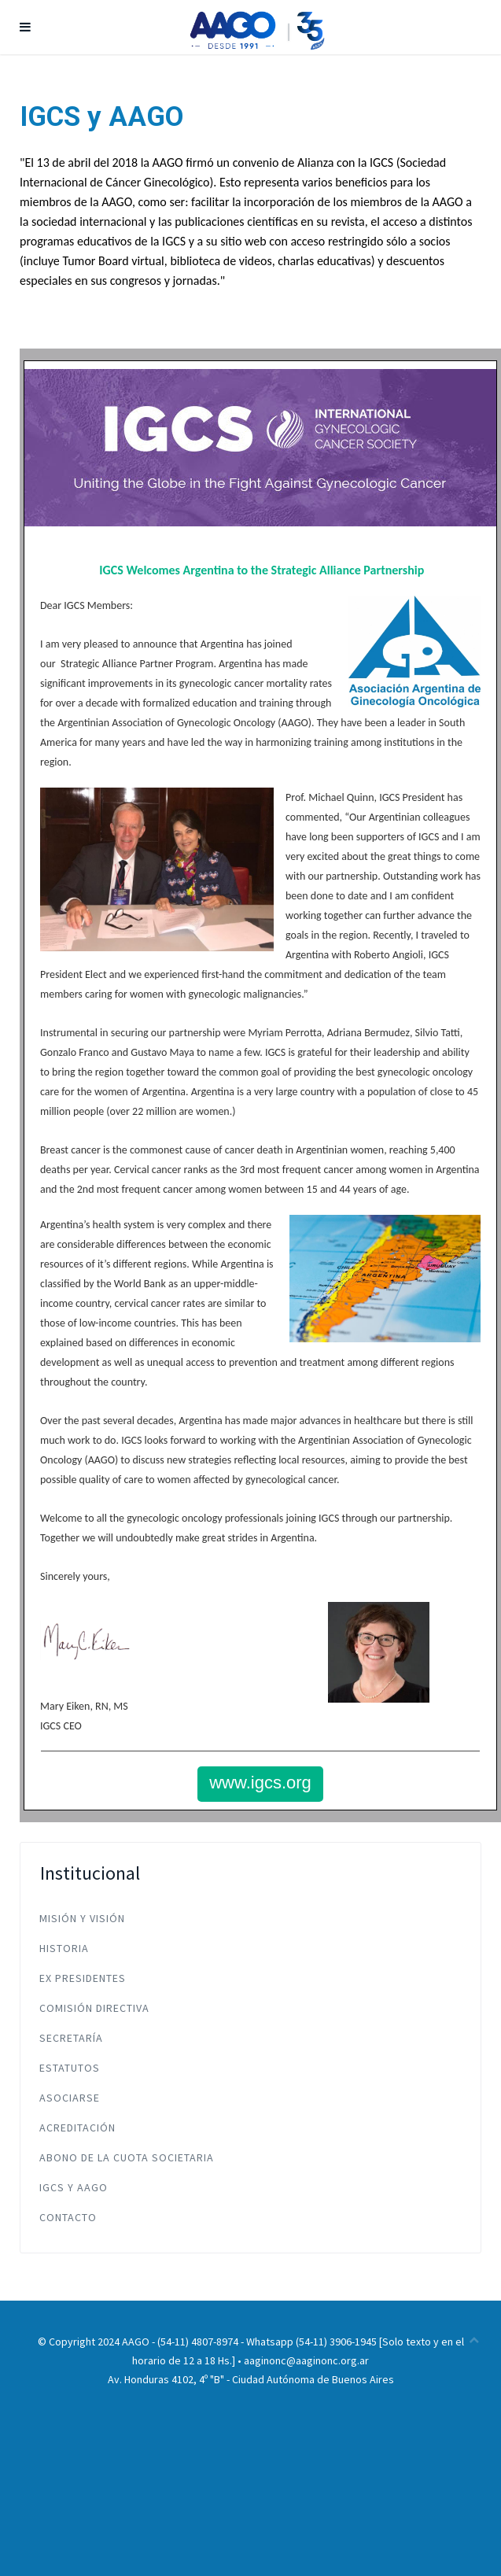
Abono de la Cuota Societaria (126, 2157)
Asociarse (69, 2098)
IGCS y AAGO (73, 2187)
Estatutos (69, 2068)
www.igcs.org (260, 1782)
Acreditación (77, 2127)
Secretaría (71, 2038)
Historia (64, 1948)
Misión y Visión (82, 1918)
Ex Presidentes (82, 1978)
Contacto (68, 2217)
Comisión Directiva (94, 2008)
